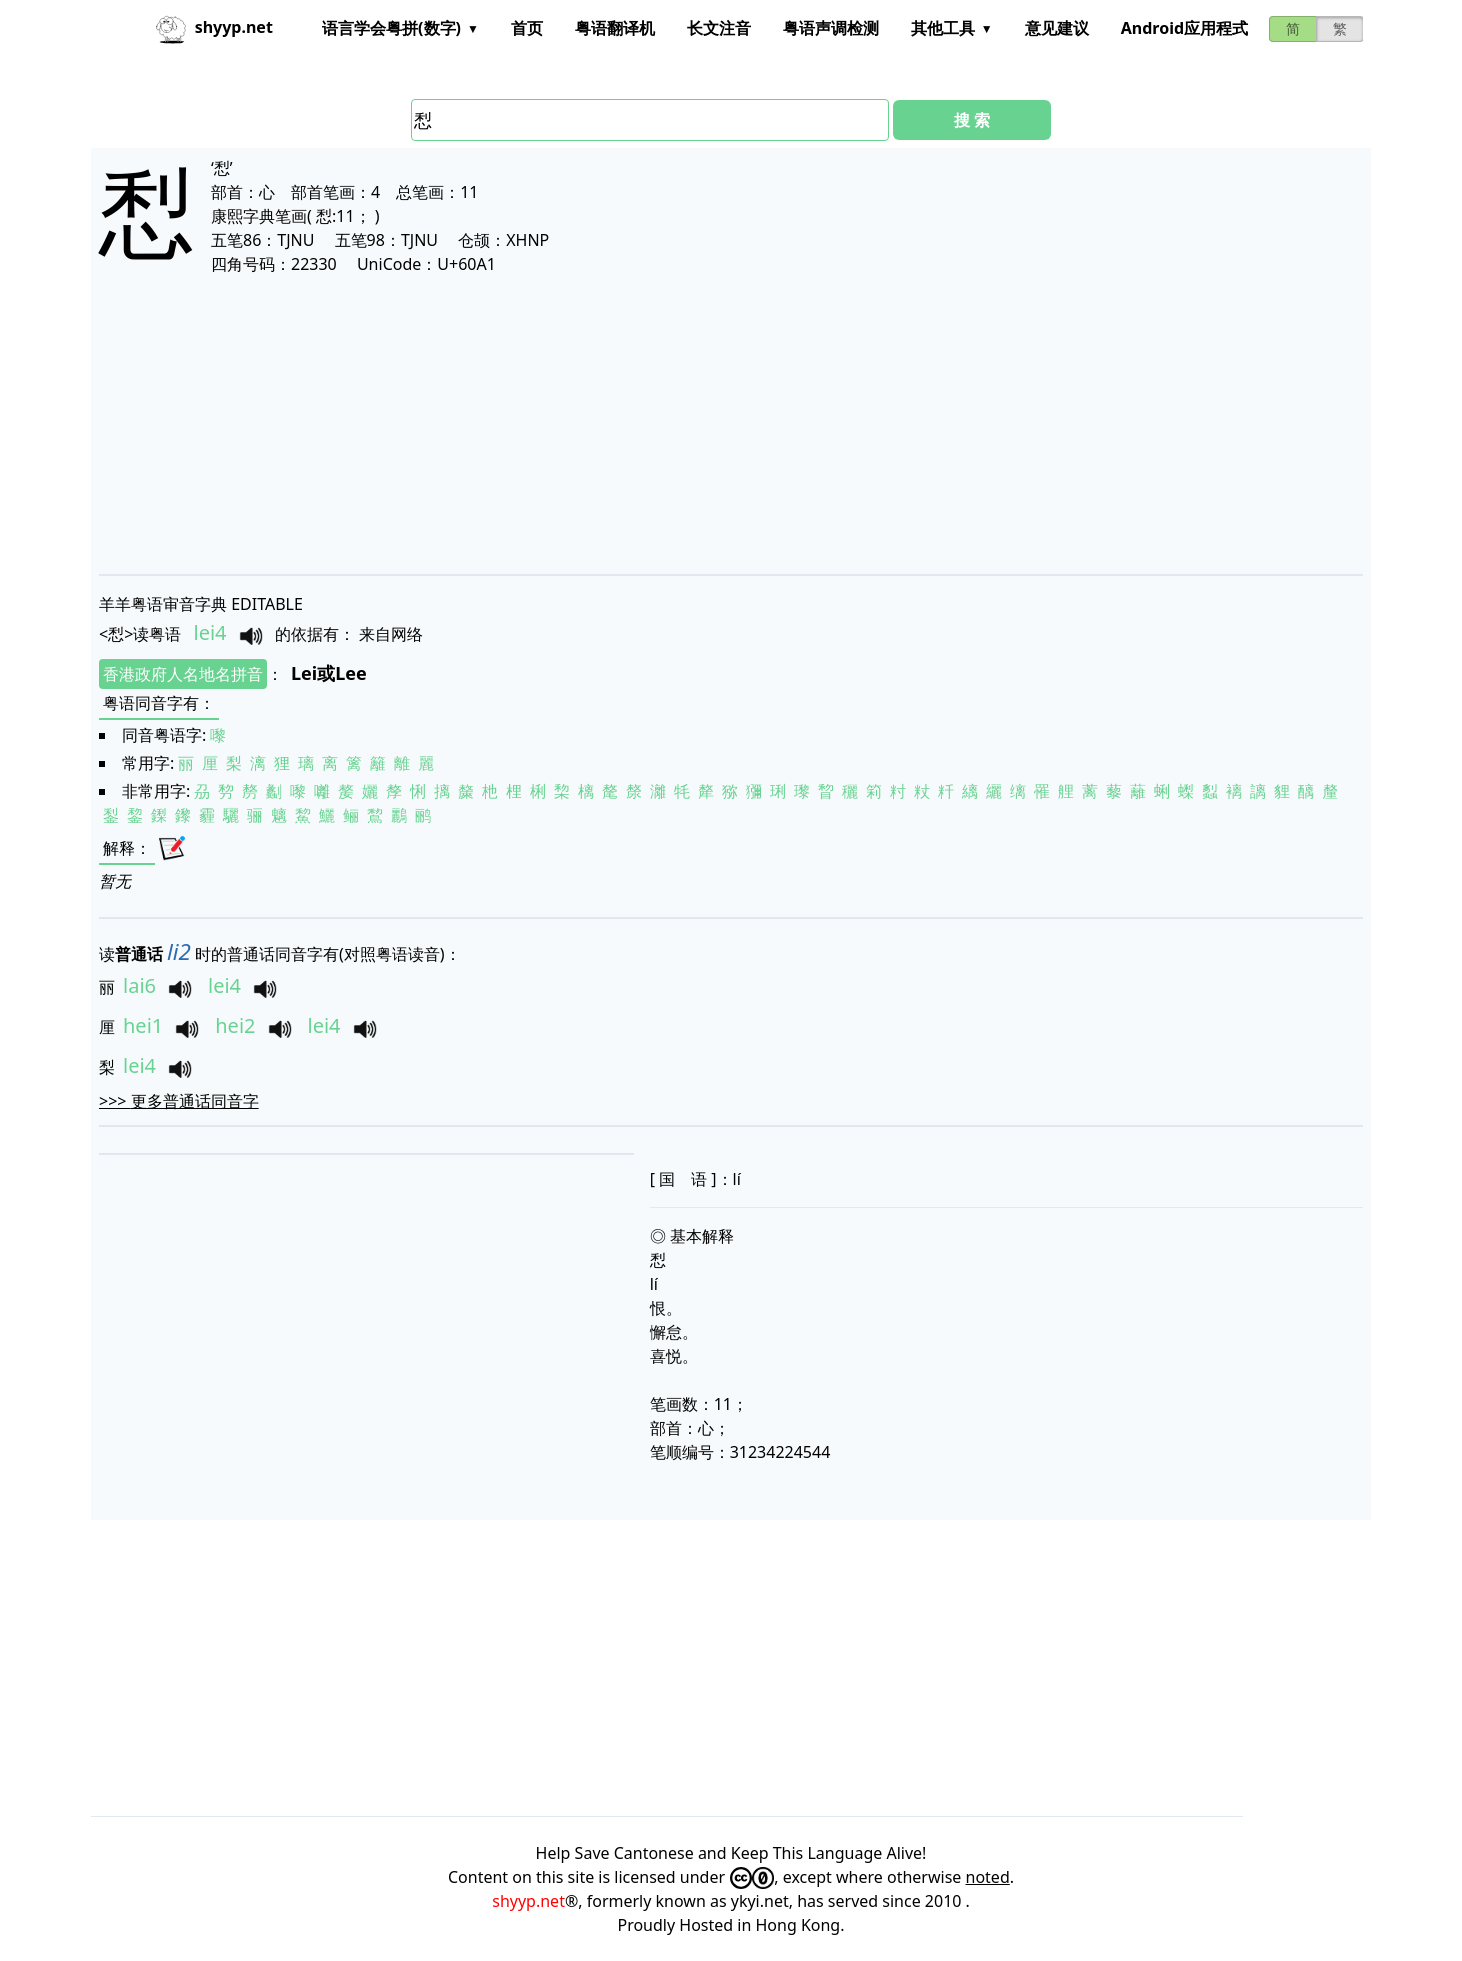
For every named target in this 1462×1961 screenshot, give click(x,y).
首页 (527, 28)
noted (988, 1877)
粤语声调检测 (831, 28)
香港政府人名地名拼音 (183, 674)
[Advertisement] (699, 424)
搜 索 (972, 120)
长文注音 (719, 28)
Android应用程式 (1184, 28)
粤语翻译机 (615, 28)
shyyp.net (528, 1901)
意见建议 (1057, 28)
